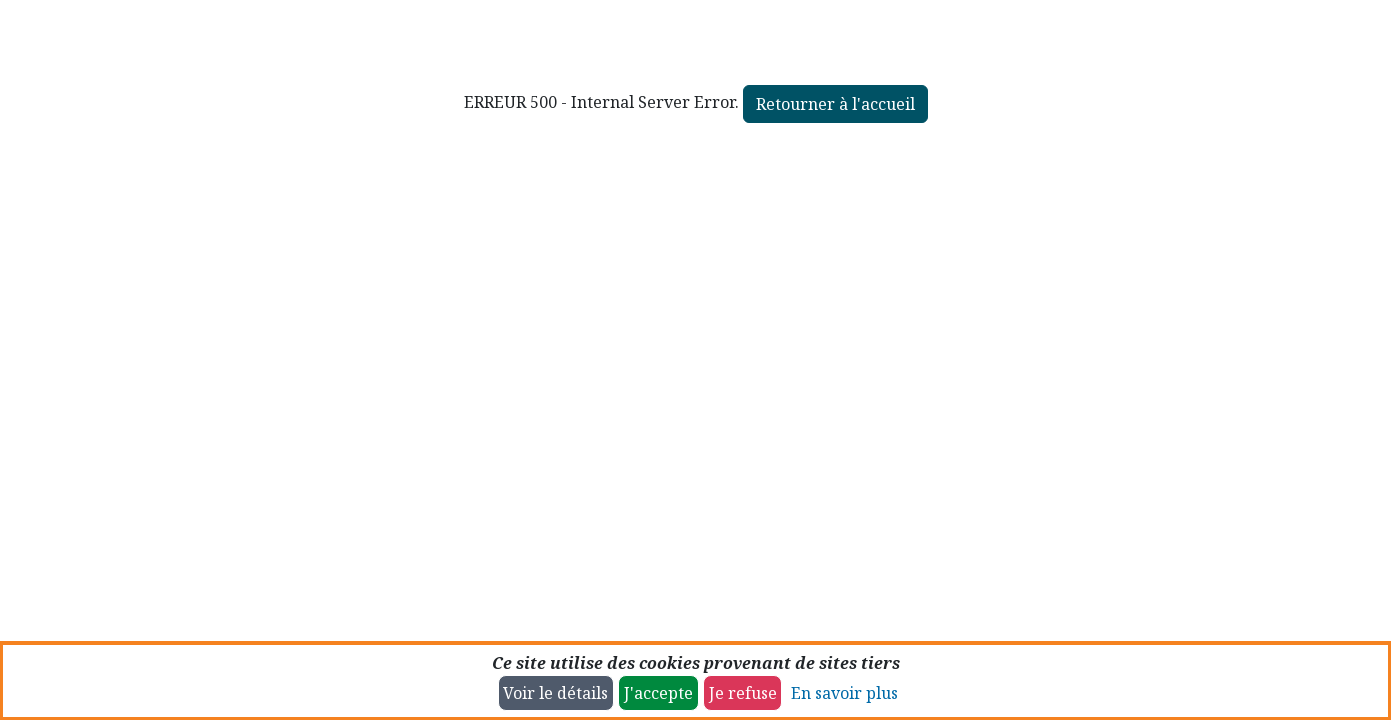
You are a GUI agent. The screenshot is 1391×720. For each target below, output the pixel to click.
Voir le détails (555, 693)
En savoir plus (844, 693)
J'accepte (658, 693)
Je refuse (743, 693)
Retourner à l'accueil (835, 104)
